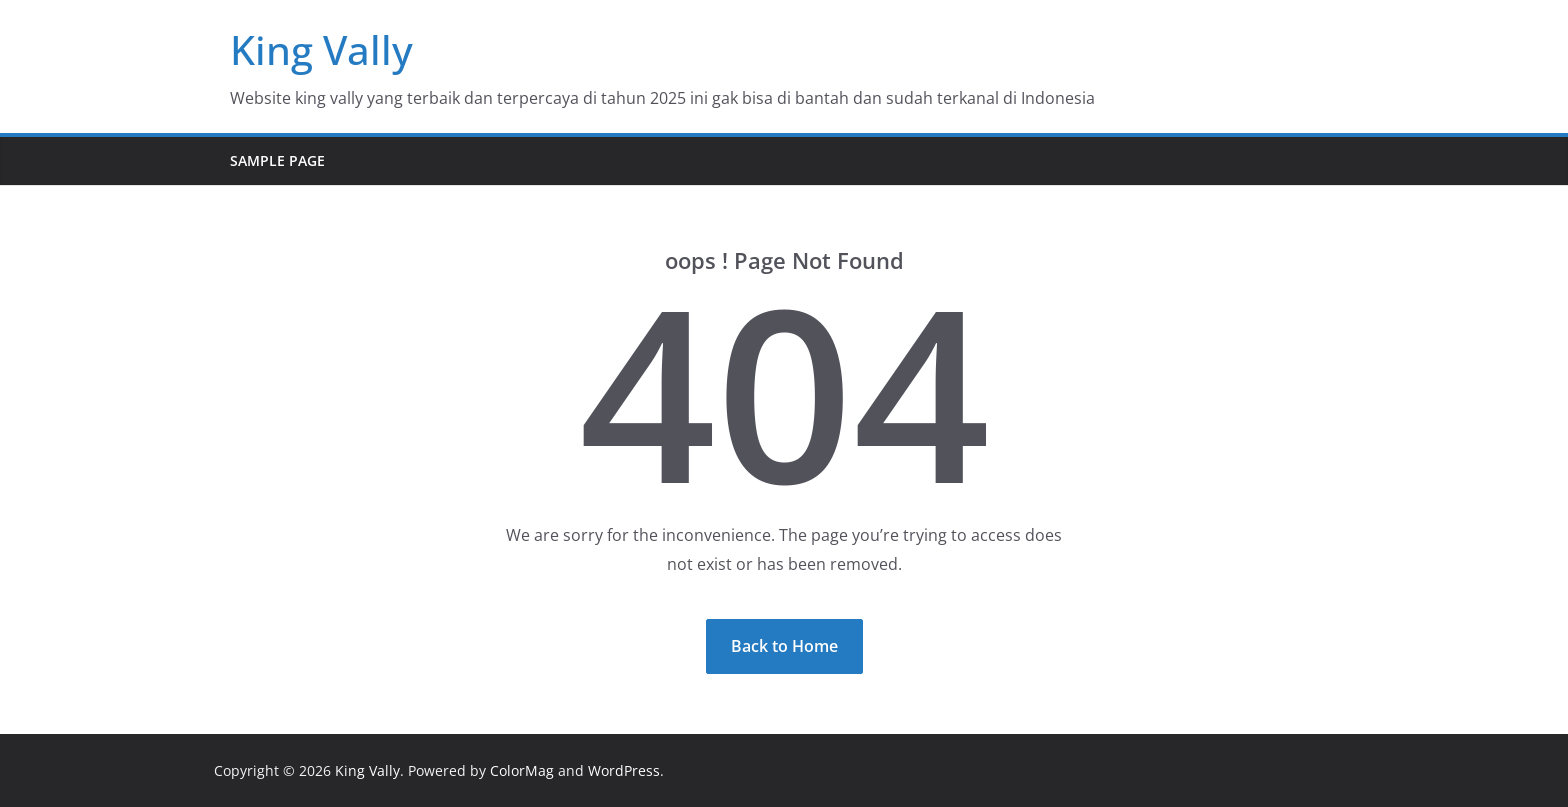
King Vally (321, 49)
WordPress (624, 770)
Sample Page (277, 160)
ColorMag (522, 770)
